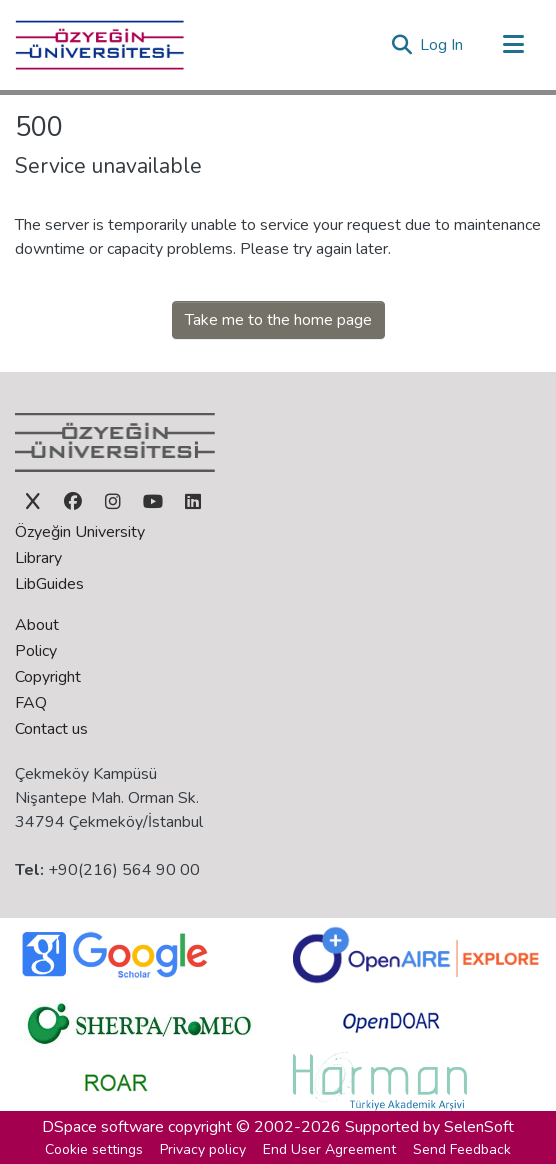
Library (38, 558)
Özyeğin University (80, 532)
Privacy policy (203, 1149)
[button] (401, 45)
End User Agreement (329, 1149)
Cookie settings (94, 1149)
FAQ (31, 703)
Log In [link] (442, 45)
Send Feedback (462, 1149)
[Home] (99, 45)
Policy (36, 651)
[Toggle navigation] (513, 45)
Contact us (51, 729)
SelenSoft (479, 1127)
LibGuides (49, 584)
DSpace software (103, 1127)
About (37, 625)
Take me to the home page (278, 320)
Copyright (48, 677)
